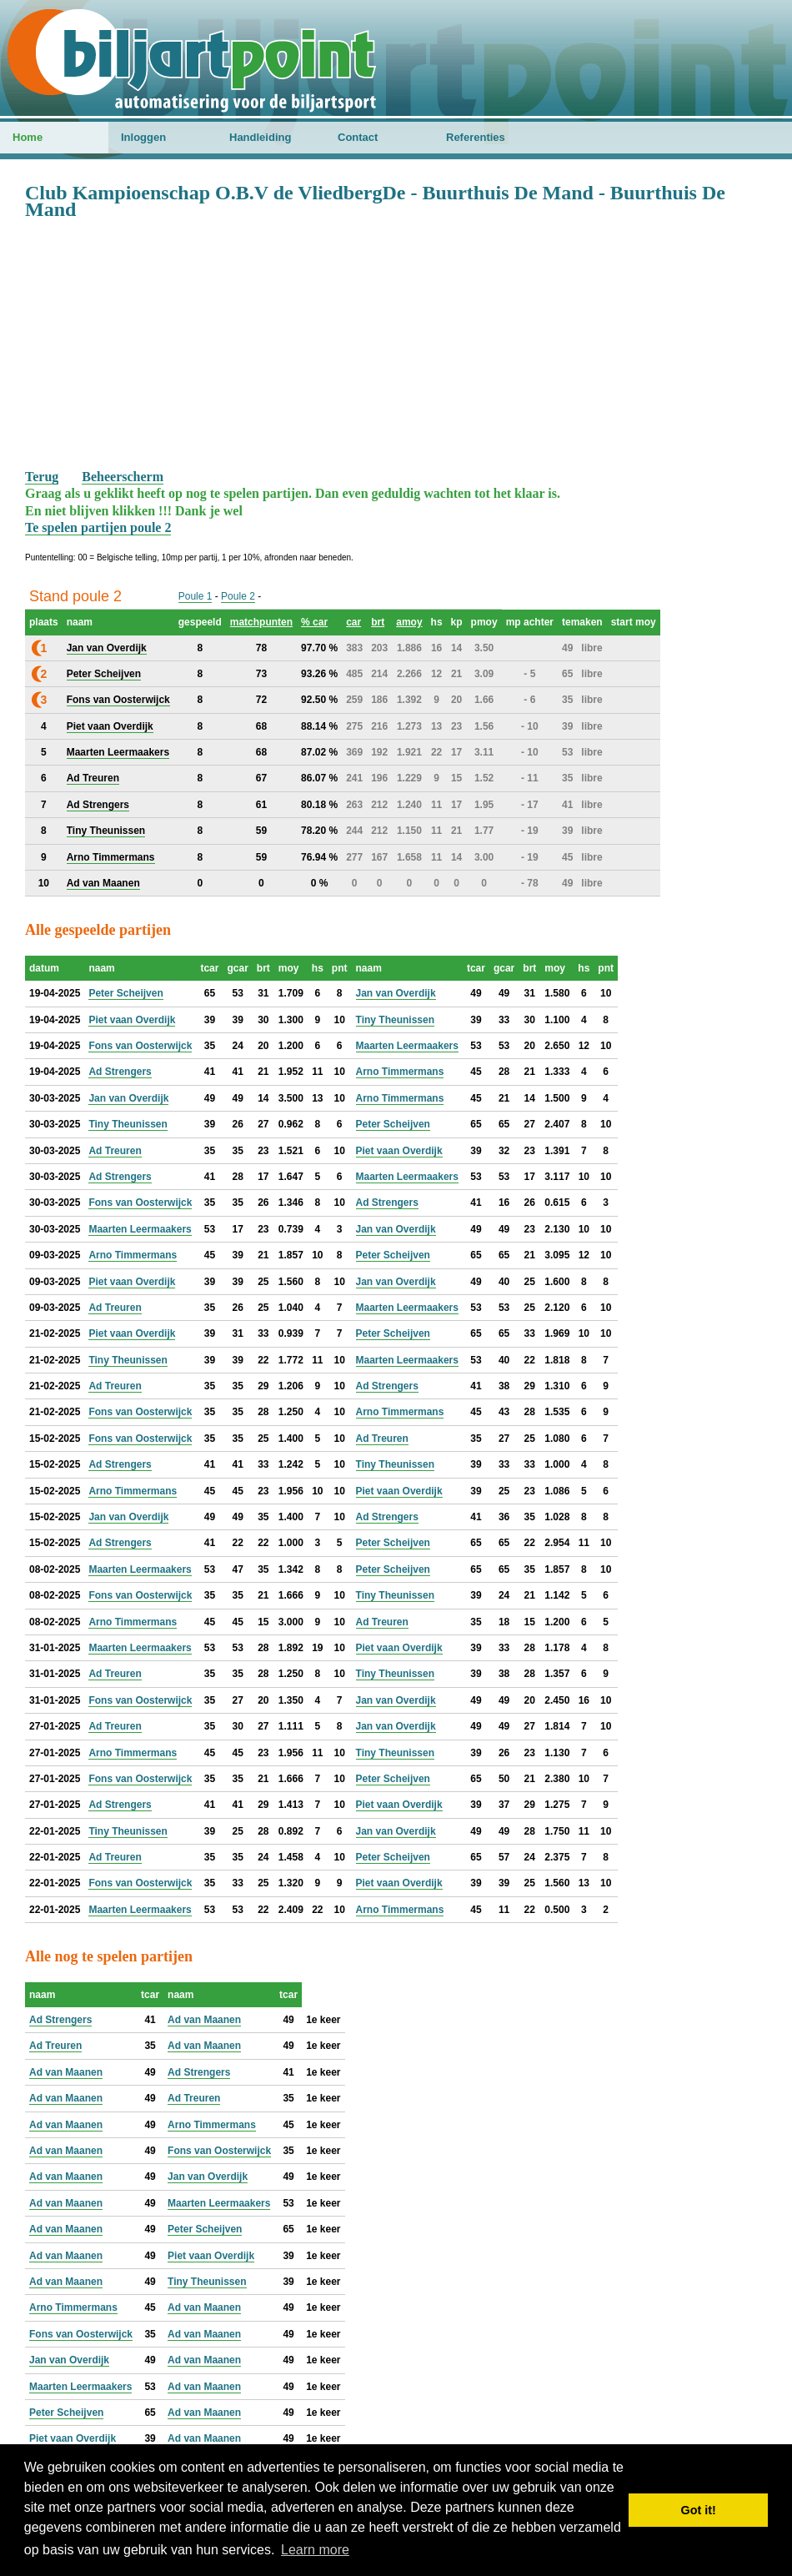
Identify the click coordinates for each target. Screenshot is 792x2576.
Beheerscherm (122, 477)
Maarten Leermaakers (407, 1046)
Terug (41, 477)
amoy (409, 622)
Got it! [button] (698, 2510)
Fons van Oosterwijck (140, 1046)
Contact (358, 137)
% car (314, 622)
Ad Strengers (119, 1071)
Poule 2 (238, 596)
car (353, 622)
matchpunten (261, 622)
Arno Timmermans (400, 1071)
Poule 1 (195, 596)
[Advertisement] (396, 343)
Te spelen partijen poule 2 (98, 527)
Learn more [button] (315, 2550)
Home (28, 137)
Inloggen (143, 137)
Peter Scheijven (125, 993)
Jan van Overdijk (396, 993)
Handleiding (260, 137)
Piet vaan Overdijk (131, 1020)
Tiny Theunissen (395, 1020)
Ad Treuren (114, 1151)
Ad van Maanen (204, 2020)
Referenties (475, 137)
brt (377, 622)
